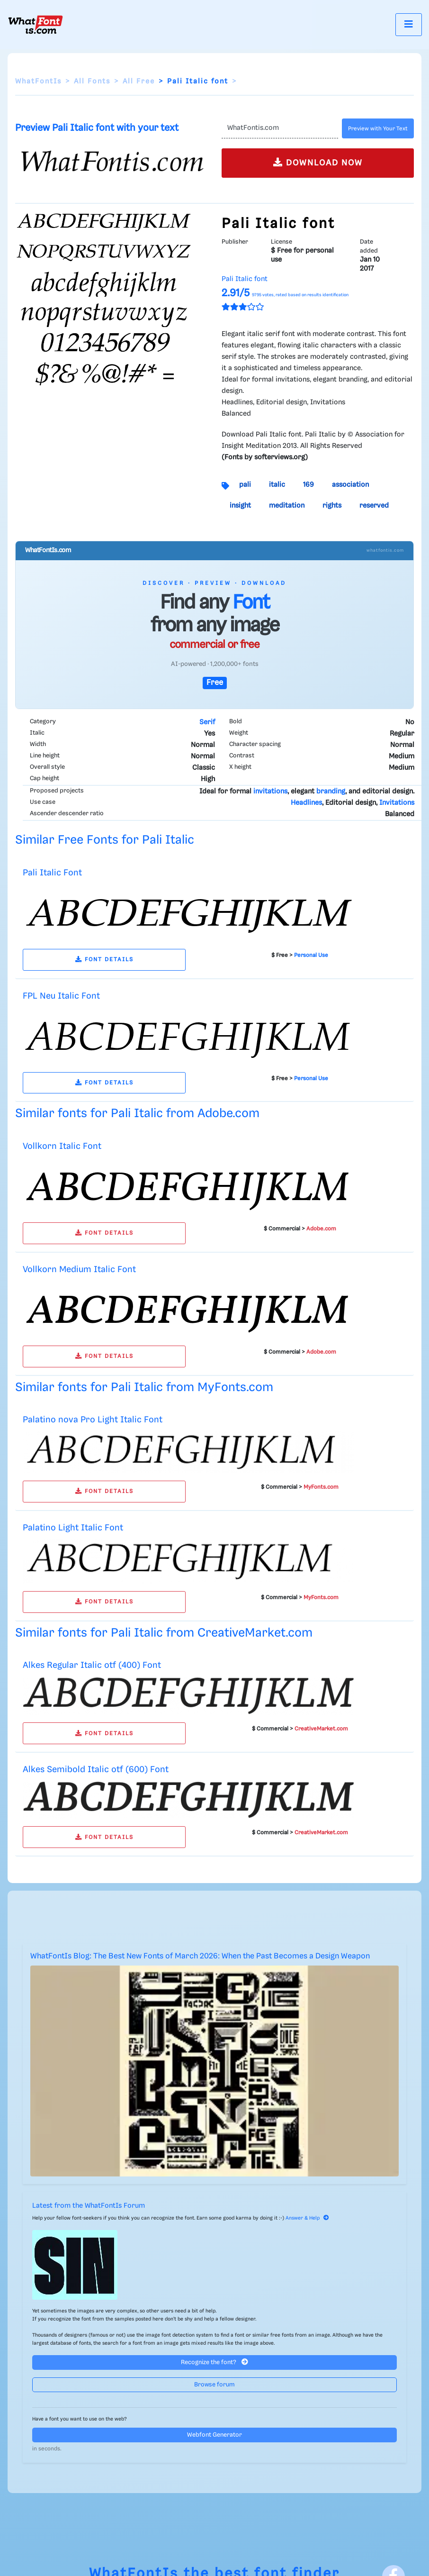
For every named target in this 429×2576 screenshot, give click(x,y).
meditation (286, 506)
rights (331, 506)
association (350, 485)
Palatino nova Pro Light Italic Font (92, 1419)
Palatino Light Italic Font (73, 1527)
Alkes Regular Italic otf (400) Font (92, 1665)
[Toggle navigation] (408, 24)
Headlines (306, 803)
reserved (374, 506)
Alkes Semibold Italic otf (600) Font (96, 1769)
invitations (270, 791)
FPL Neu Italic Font (61, 996)
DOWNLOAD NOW (318, 162)
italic (277, 485)
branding (330, 791)
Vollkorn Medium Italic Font (79, 1269)
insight (240, 506)
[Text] (280, 128)
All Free (139, 81)
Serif (207, 722)
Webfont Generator (214, 2435)
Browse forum (214, 2385)
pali (245, 485)
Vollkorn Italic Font (62, 1146)
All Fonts (92, 81)
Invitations (396, 803)
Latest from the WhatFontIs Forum (88, 2206)
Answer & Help (307, 2218)
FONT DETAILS (104, 959)
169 (308, 485)
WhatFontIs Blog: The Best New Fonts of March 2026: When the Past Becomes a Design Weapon (200, 1956)
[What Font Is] (35, 24)
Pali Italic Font (52, 872)
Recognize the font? (214, 2362)
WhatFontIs (38, 81)
